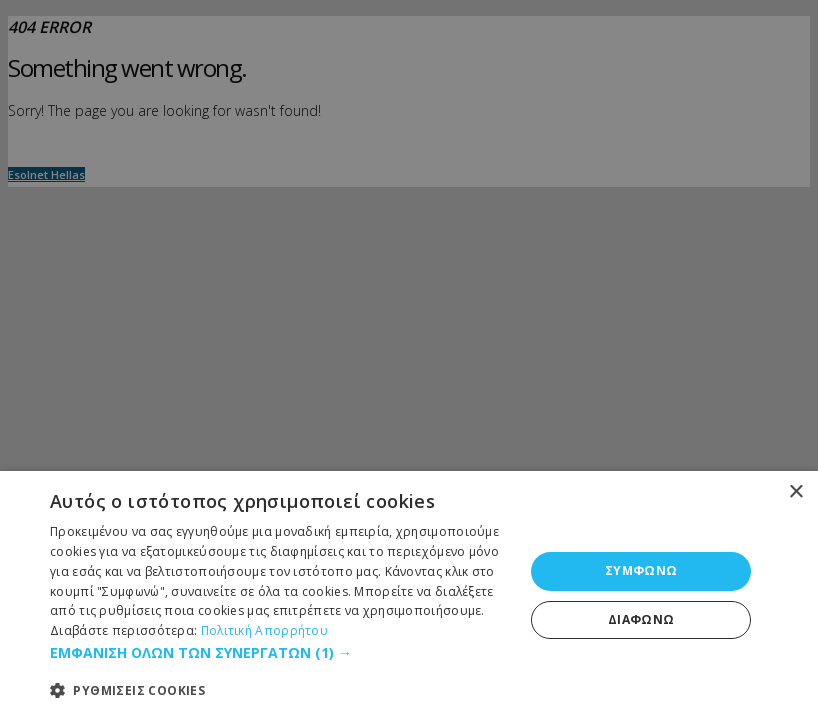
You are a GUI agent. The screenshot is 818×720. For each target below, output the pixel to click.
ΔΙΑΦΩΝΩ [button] (641, 619)
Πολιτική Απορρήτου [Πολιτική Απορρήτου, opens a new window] (264, 630)
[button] (280, 653)
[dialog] (409, 595)
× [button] (795, 492)
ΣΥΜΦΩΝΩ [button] (641, 570)
